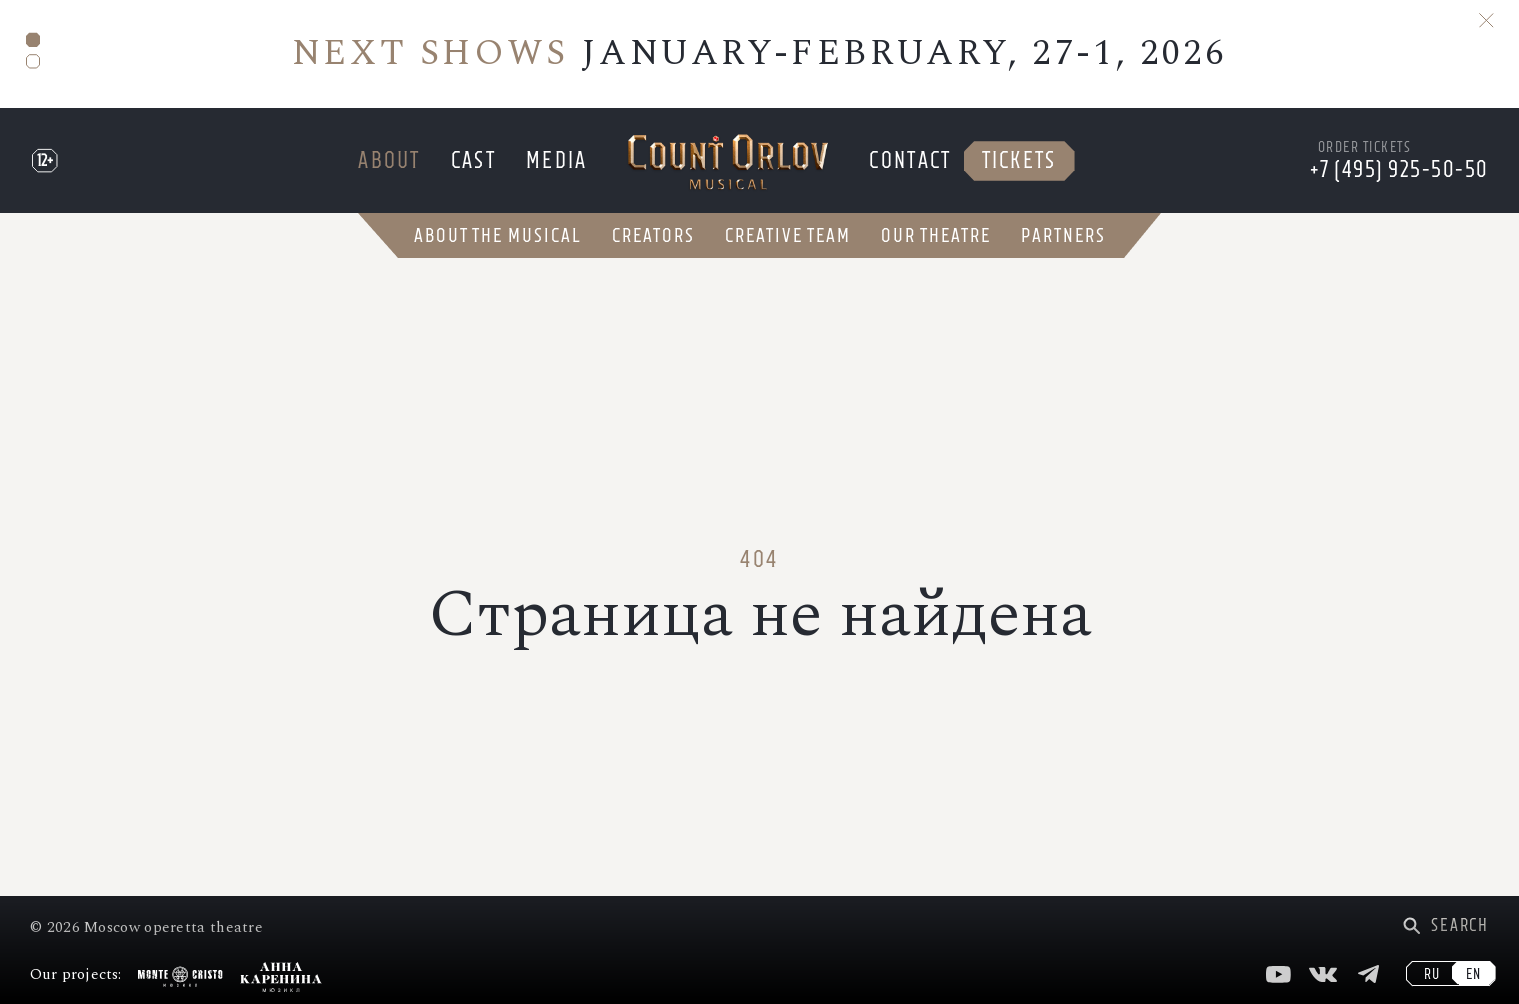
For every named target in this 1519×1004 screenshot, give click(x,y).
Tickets (1019, 160)
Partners (1063, 235)
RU (1432, 974)
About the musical (498, 235)
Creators (653, 235)
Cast (473, 160)
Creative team (788, 235)
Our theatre (936, 235)
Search (1460, 925)
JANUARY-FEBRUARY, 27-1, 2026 (759, 53)
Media (557, 160)
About (389, 160)
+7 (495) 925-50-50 (1399, 169)
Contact (910, 160)
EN (1473, 974)
